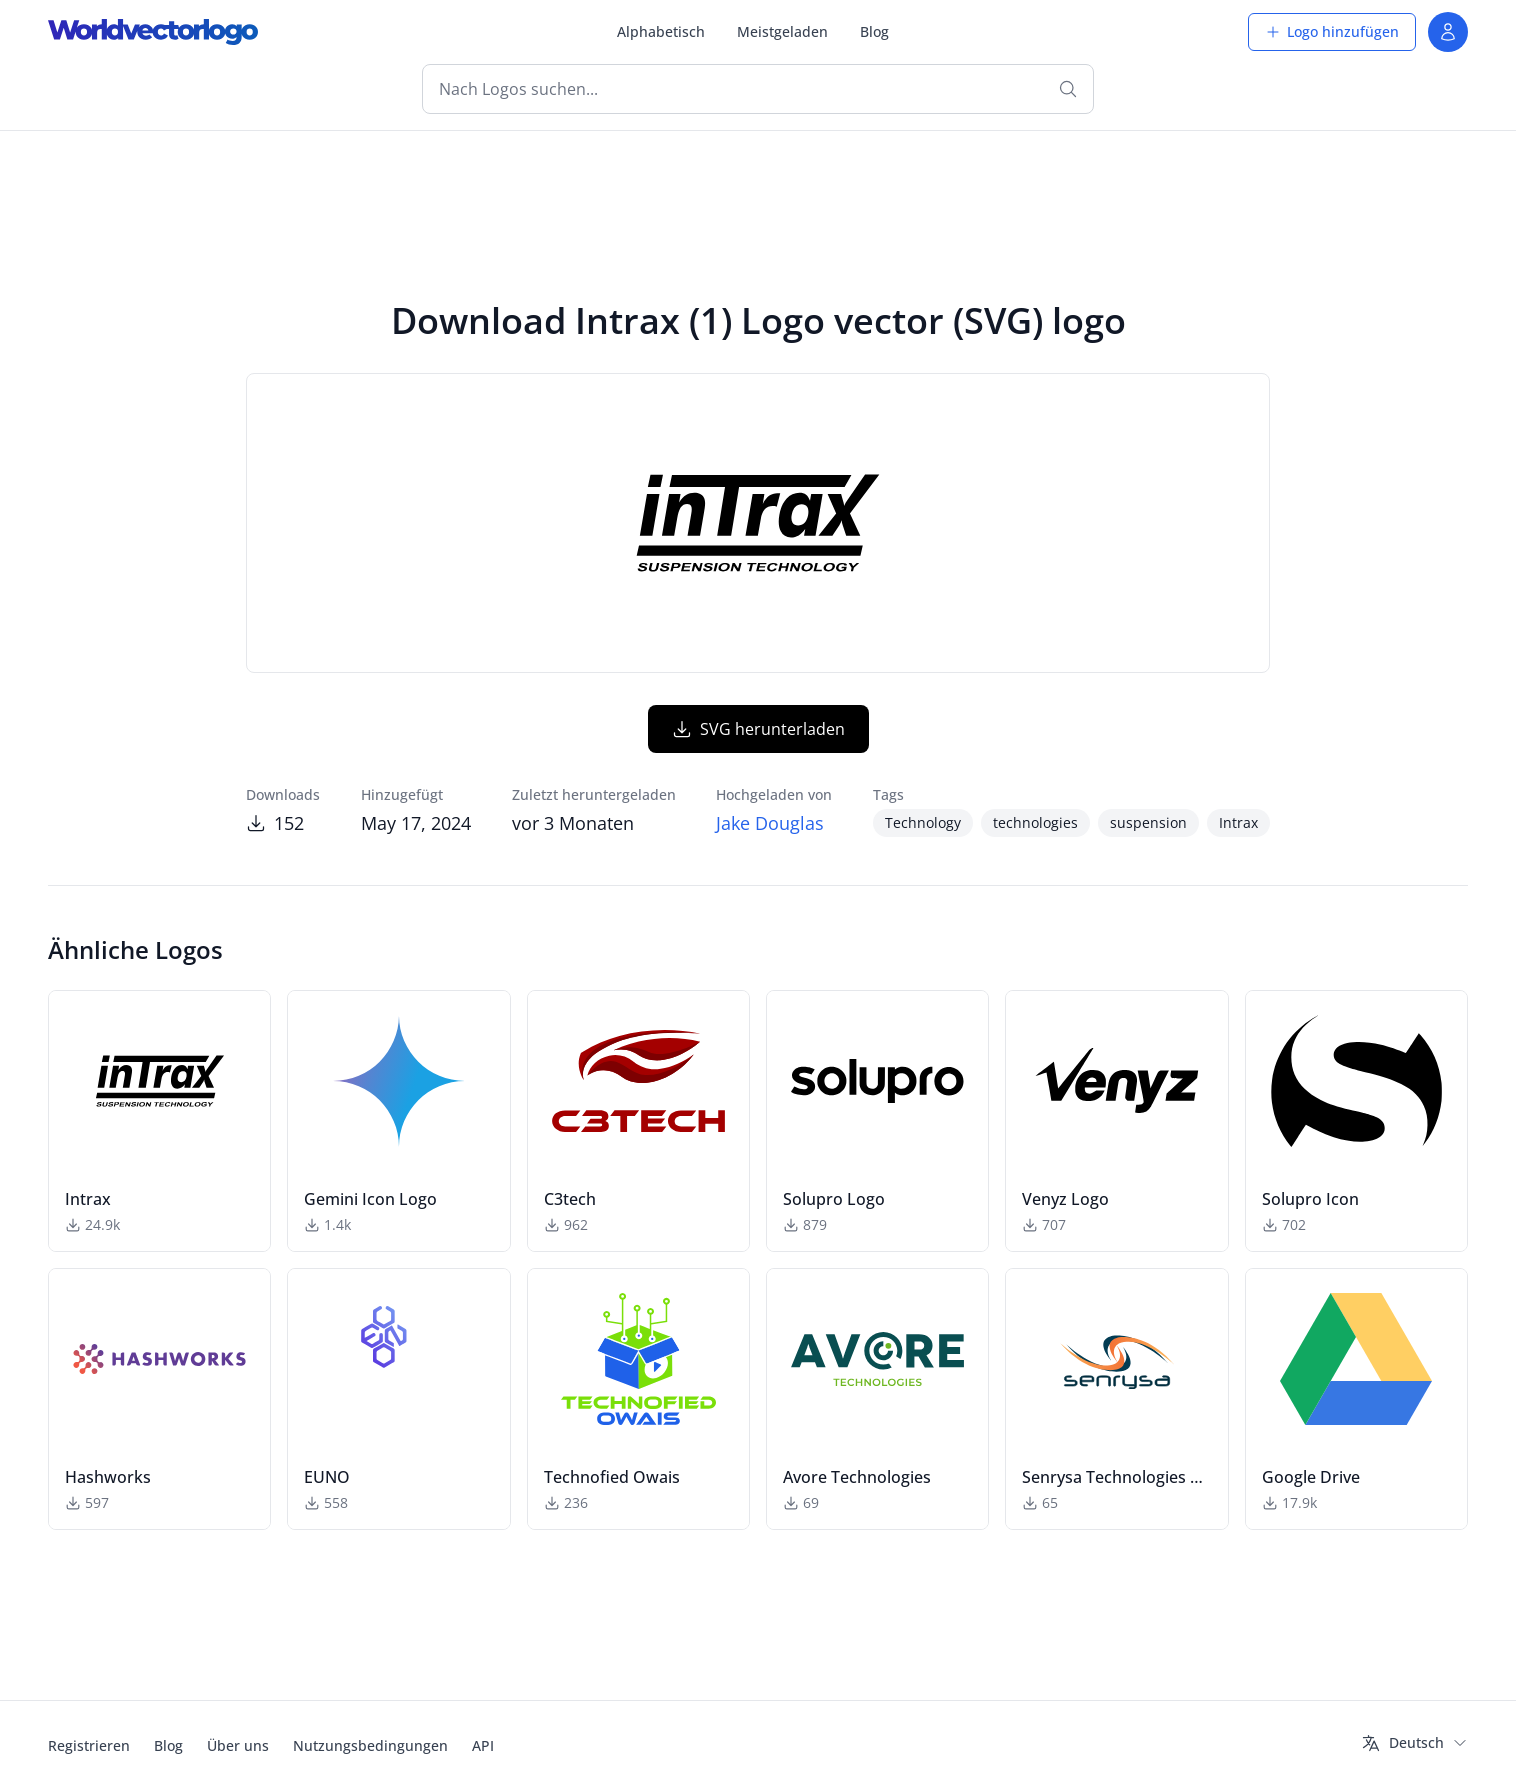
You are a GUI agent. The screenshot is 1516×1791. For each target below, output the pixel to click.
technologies (1035, 822)
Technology (923, 822)
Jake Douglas (770, 823)
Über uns (238, 1745)
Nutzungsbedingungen (370, 1745)
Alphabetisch (661, 31)
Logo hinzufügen (1332, 31)
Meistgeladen (782, 31)
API (483, 1745)
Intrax (1238, 822)
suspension (1148, 822)
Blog (874, 31)
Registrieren (89, 1745)
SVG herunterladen (758, 729)
